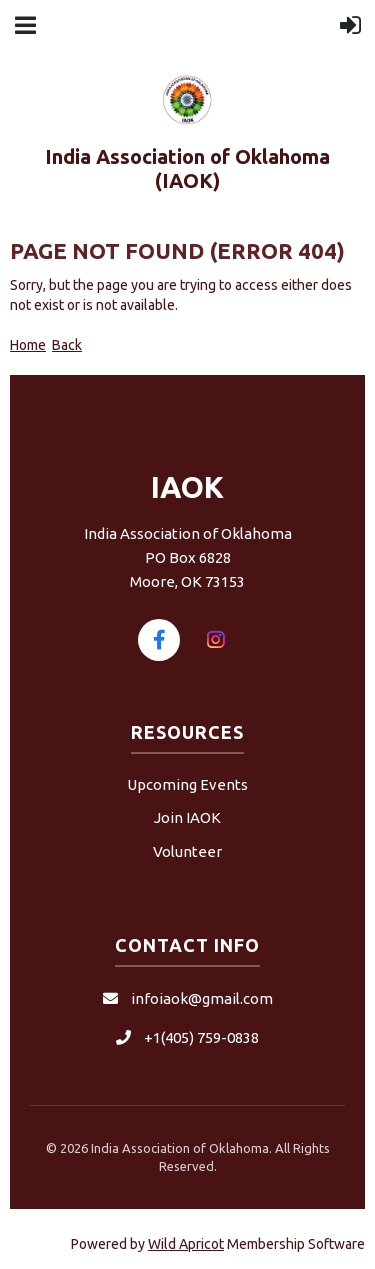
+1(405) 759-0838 (201, 1037)
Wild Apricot (186, 1244)
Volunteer (187, 851)
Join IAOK (187, 817)
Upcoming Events (187, 784)
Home (28, 345)
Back (67, 345)
